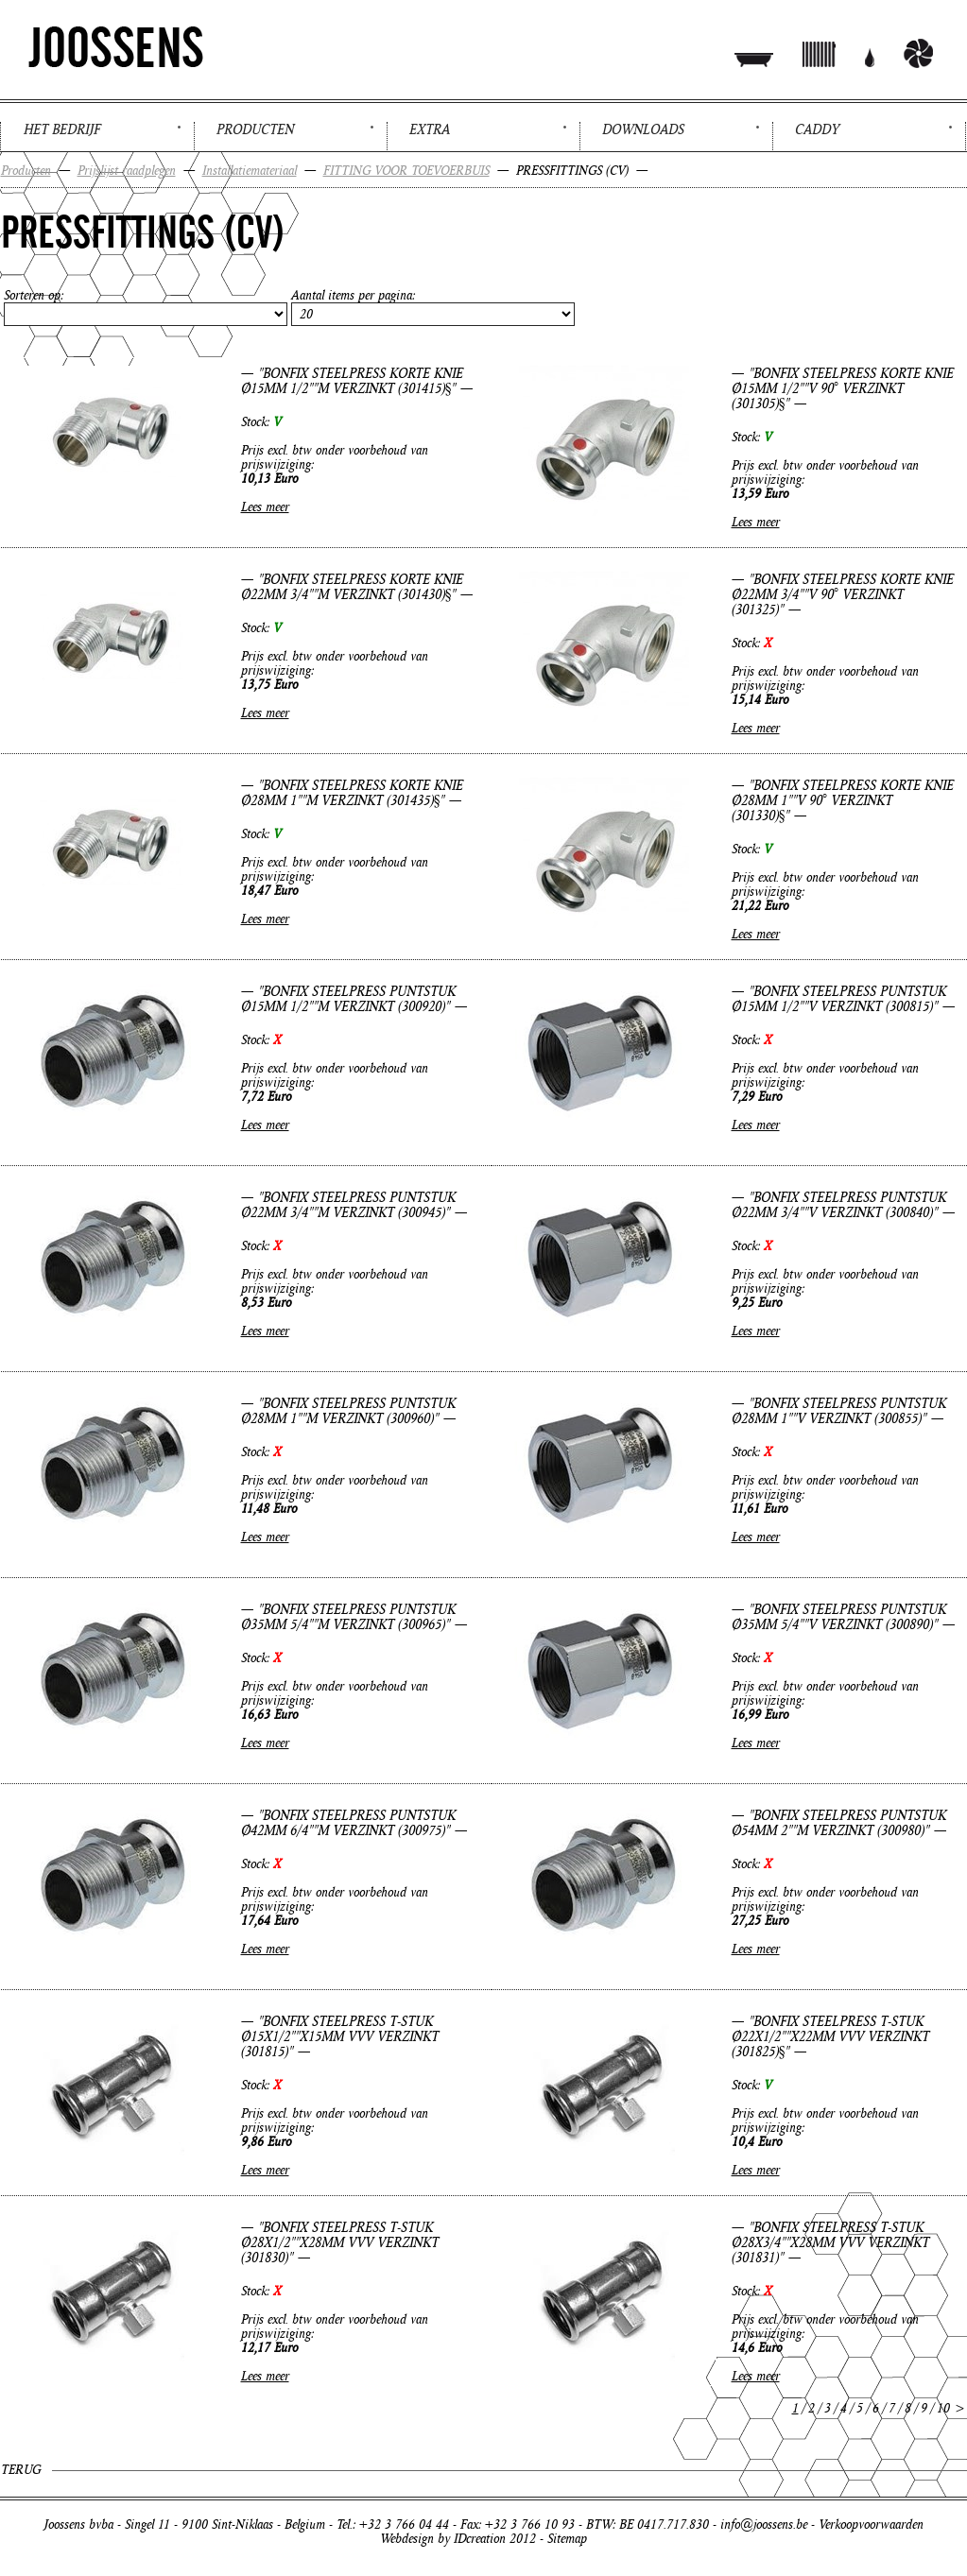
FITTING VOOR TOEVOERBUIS (406, 170)
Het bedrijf (62, 129)
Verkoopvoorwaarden (871, 2524)
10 (943, 2408)
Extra (429, 129)
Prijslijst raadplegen (127, 170)
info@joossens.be (763, 2524)
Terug (21, 2470)
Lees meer (265, 507)
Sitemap (567, 2539)
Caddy (817, 129)
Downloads (643, 129)
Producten (255, 129)
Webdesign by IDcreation (443, 2539)
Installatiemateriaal (249, 170)
